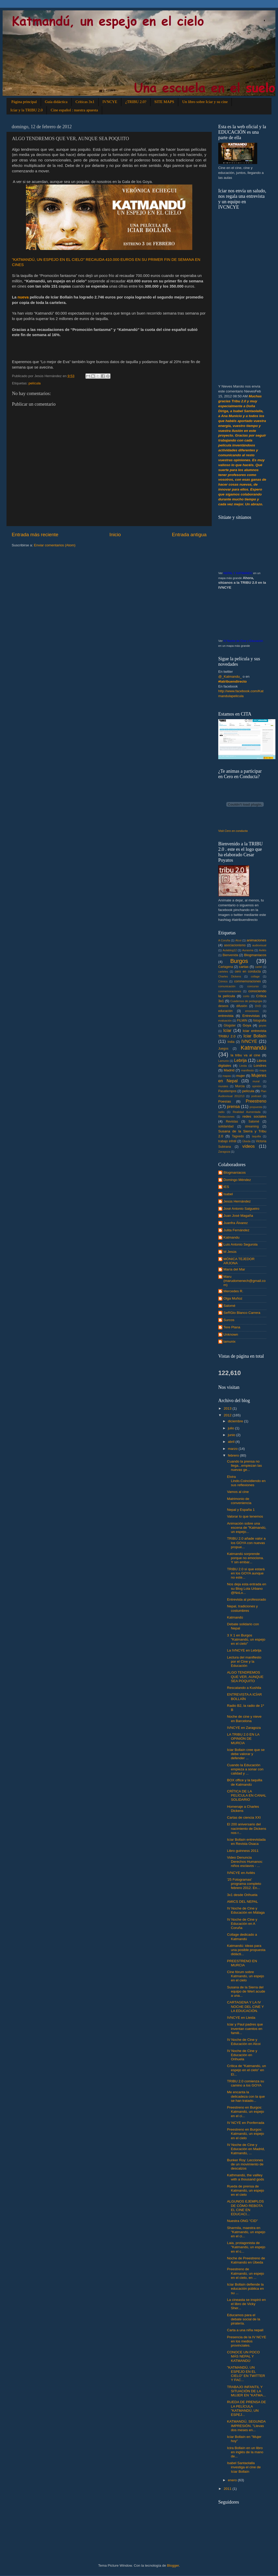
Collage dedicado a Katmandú (242, 1937)
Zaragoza (224, 1151)
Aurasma (247, 950)
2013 (228, 1408)
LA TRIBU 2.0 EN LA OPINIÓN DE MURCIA (243, 1738)
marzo (233, 1449)
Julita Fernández (236, 1230)
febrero (234, 1455)
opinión (256, 1086)
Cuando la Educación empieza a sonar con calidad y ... (245, 1769)
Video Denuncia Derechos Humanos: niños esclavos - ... (245, 1861)
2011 (228, 2489)
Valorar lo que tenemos (245, 1516)
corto (246, 996)
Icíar (227, 1030)
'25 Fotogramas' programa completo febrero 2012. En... (244, 1884)
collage (255, 976)
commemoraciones (247, 981)
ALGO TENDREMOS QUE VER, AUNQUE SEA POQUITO (245, 1676)
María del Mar (234, 1269)
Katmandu (231, 1237)
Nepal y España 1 (241, 1510)
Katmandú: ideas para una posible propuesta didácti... (246, 1950)
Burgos (239, 961)
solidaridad (226, 1126)
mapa (262, 1070)
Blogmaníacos (255, 955)
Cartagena (225, 967)
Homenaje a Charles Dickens (243, 1809)
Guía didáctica (56, 102)
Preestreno (256, 1101)
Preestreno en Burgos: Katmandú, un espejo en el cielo (245, 2134)
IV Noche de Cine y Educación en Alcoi (244, 2042)
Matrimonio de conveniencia (239, 1501)
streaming (252, 1126)
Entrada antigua (189, 534)
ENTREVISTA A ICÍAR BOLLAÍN (244, 1697)
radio (221, 1111)
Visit (233, 830)
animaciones (256, 940)
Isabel (228, 1194)
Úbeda (246, 1141)
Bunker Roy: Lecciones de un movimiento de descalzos (245, 2164)
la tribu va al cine (245, 1055)
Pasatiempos (227, 1091)
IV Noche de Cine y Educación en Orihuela (242, 2055)
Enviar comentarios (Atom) (55, 545)
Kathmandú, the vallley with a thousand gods (245, 2177)
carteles (223, 971)
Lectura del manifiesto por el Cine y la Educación (244, 1661)
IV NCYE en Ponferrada (245, 2123)
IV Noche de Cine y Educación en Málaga (246, 1910)
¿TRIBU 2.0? (135, 102)
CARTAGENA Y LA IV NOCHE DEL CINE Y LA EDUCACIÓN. (245, 2006)
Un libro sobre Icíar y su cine (205, 102)
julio (231, 1428)
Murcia (239, 1086)
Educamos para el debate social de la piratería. (243, 2319)
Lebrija (240, 1060)
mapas (227, 1075)
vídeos (248, 1146)
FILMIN (242, 1020)
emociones (252, 1010)
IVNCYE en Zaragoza (244, 1728)
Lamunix (223, 1060)
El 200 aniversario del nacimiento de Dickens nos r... (246, 1828)
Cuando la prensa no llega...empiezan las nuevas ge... (244, 1465)
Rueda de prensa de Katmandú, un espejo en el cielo (245, 2190)
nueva (23, 297)
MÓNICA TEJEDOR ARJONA (239, 1261)
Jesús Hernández (237, 1201)
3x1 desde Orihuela (242, 1895)
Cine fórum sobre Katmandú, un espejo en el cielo (245, 1976)
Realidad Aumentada (247, 1111)
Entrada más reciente (35, 534)
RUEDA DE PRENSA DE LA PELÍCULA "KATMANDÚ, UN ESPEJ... (246, 2408)
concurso (253, 986)
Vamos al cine (238, 1492)
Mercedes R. (233, 1291)
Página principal (24, 102)
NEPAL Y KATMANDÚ (237, 573)
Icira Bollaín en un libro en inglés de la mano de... (245, 2452)
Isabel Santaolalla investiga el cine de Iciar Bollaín (244, 2467)
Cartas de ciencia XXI (244, 1817)
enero (233, 2480)
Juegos (223, 1048)
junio (232, 1435)
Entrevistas (251, 1016)
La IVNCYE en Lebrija (244, 1650)
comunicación (226, 986)
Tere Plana (231, 1327)
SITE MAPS (164, 102)
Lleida (243, 1065)
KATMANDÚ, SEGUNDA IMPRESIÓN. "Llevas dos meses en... (246, 2425)
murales (223, 1086)
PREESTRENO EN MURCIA (242, 1963)
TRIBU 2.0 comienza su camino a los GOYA (245, 2083)
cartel (258, 966)
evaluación (225, 1020)
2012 (228, 1415)
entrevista (226, 1016)
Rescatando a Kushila (244, 1688)
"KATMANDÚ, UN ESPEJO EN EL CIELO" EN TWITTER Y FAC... (246, 2374)
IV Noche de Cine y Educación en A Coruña (242, 1924)
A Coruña (224, 940)
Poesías (224, 1101)
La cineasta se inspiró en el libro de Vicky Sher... (246, 2304)
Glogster (230, 1025)
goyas (262, 1025)
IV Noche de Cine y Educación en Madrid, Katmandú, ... (246, 2149)
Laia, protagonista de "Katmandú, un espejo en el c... (246, 2247)
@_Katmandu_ (230, 676)
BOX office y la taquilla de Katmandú (244, 1782)
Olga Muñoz (232, 1298)
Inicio (115, 534)
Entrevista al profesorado (246, 1599)
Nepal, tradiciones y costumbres (242, 1608)
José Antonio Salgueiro (241, 1209)
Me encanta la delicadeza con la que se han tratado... (246, 2096)
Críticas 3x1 (85, 102)
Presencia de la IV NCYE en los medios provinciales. (246, 2341)
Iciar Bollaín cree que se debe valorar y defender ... (246, 1754)
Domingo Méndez (237, 1180)
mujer (240, 1076)
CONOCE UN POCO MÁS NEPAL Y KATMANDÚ (243, 2356)
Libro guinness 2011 (243, 1851)
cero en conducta (248, 971)
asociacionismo (235, 945)
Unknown (230, 1334)
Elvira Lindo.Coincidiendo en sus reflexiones (246, 1481)
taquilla (256, 1136)
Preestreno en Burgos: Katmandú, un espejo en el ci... (245, 2111)
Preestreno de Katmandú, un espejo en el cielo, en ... (245, 2273)
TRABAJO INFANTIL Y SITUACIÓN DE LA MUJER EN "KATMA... (246, 2391)
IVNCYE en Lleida (241, 2018)
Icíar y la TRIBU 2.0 (26, 110)
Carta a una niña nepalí (245, 2330)
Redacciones (226, 1116)
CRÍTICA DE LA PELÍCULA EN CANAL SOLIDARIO (246, 1795)
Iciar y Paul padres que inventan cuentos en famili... (245, 2028)
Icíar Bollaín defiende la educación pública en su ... (245, 2288)
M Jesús (229, 1252)
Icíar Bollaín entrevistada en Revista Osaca (246, 1842)
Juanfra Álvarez (235, 1223)
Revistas (232, 1121)
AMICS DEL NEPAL (242, 1902)
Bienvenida (230, 955)
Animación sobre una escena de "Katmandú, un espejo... (246, 1527)
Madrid (229, 1070)
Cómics (223, 981)
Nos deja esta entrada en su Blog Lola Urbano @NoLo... (246, 1588)
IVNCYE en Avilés (241, 1873)
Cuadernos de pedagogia (246, 1001)
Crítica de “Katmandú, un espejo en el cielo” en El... (246, 2070)
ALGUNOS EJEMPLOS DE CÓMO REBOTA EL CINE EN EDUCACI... (245, 2207)
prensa (233, 1106)
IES (226, 1187)
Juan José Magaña (238, 1216)
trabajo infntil (227, 1141)
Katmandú (253, 1047)
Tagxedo (238, 1136)
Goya (247, 1025)
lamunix (229, 1341)
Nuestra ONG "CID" (242, 2221)
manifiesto (247, 1070)
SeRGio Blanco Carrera (241, 1313)
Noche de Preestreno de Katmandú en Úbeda (246, 2260)
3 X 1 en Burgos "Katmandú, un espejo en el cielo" (246, 1639)
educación (225, 1011)
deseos (223, 1006)
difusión (241, 1006)
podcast (256, 1096)
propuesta (256, 1107)
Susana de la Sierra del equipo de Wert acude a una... (246, 1991)
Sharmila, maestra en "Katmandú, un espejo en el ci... (246, 2232)
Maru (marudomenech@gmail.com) (244, 1281)
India (231, 1042)
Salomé (253, 1121)
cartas (244, 967)
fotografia (259, 1020)
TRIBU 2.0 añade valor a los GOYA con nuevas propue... (246, 1543)
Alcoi (238, 940)
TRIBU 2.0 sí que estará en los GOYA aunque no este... (246, 1573)
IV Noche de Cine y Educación (243, 640)
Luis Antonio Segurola (240, 1244)
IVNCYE (110, 102)
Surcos (228, 1320)
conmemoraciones (229, 991)
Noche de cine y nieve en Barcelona (244, 1719)
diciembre (236, 1421)
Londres (260, 1066)
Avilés (262, 950)
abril (231, 1442)
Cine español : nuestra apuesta (74, 110)
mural (256, 1081)
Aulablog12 (230, 950)
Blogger (173, 2565)
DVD (258, 1006)
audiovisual (259, 945)
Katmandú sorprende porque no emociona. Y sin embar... (245, 1558)
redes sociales (254, 1116)
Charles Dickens (229, 976)
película (35, 383)
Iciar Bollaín (254, 1036)
